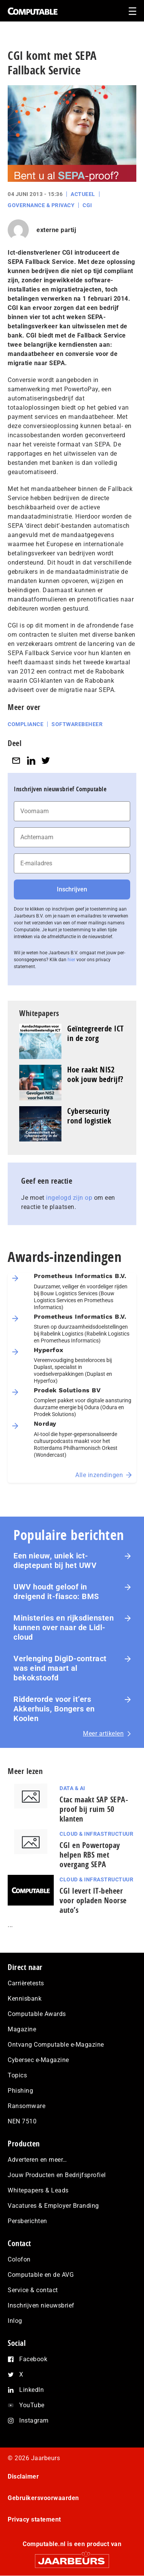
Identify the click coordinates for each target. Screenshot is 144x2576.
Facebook (33, 2359)
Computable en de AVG (41, 2274)
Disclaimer (23, 2476)
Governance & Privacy (41, 205)
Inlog (15, 2320)
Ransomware (26, 2106)
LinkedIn (31, 2389)
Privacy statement (34, 2519)
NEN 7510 (22, 2121)
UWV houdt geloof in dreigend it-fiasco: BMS (56, 1591)
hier (71, 959)
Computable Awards (37, 2014)
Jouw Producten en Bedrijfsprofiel (57, 2175)
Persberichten (27, 2221)
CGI (87, 205)
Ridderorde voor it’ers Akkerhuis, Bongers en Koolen (54, 1709)
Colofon (19, 2259)
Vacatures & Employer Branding (53, 2205)
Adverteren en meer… (37, 2159)
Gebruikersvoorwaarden (43, 2498)
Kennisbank (24, 1998)
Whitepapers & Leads (38, 2190)
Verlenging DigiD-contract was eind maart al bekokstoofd (60, 1668)
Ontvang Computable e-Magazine (56, 2044)
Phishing (20, 2090)
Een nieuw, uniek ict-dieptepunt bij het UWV (54, 1560)
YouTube (32, 2405)
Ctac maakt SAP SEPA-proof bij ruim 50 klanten (94, 1809)
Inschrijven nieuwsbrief (41, 2305)
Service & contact (33, 2290)
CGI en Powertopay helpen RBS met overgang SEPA (90, 1854)
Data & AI (72, 1788)
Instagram (34, 2420)
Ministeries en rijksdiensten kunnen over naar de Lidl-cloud (63, 1627)
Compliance (25, 724)
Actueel (83, 194)
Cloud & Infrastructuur (96, 1834)
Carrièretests (26, 1983)
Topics (17, 2075)
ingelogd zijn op (69, 1197)
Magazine (22, 2029)
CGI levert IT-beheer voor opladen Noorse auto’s (93, 1900)
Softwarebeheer (77, 724)
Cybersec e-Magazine (38, 2060)
